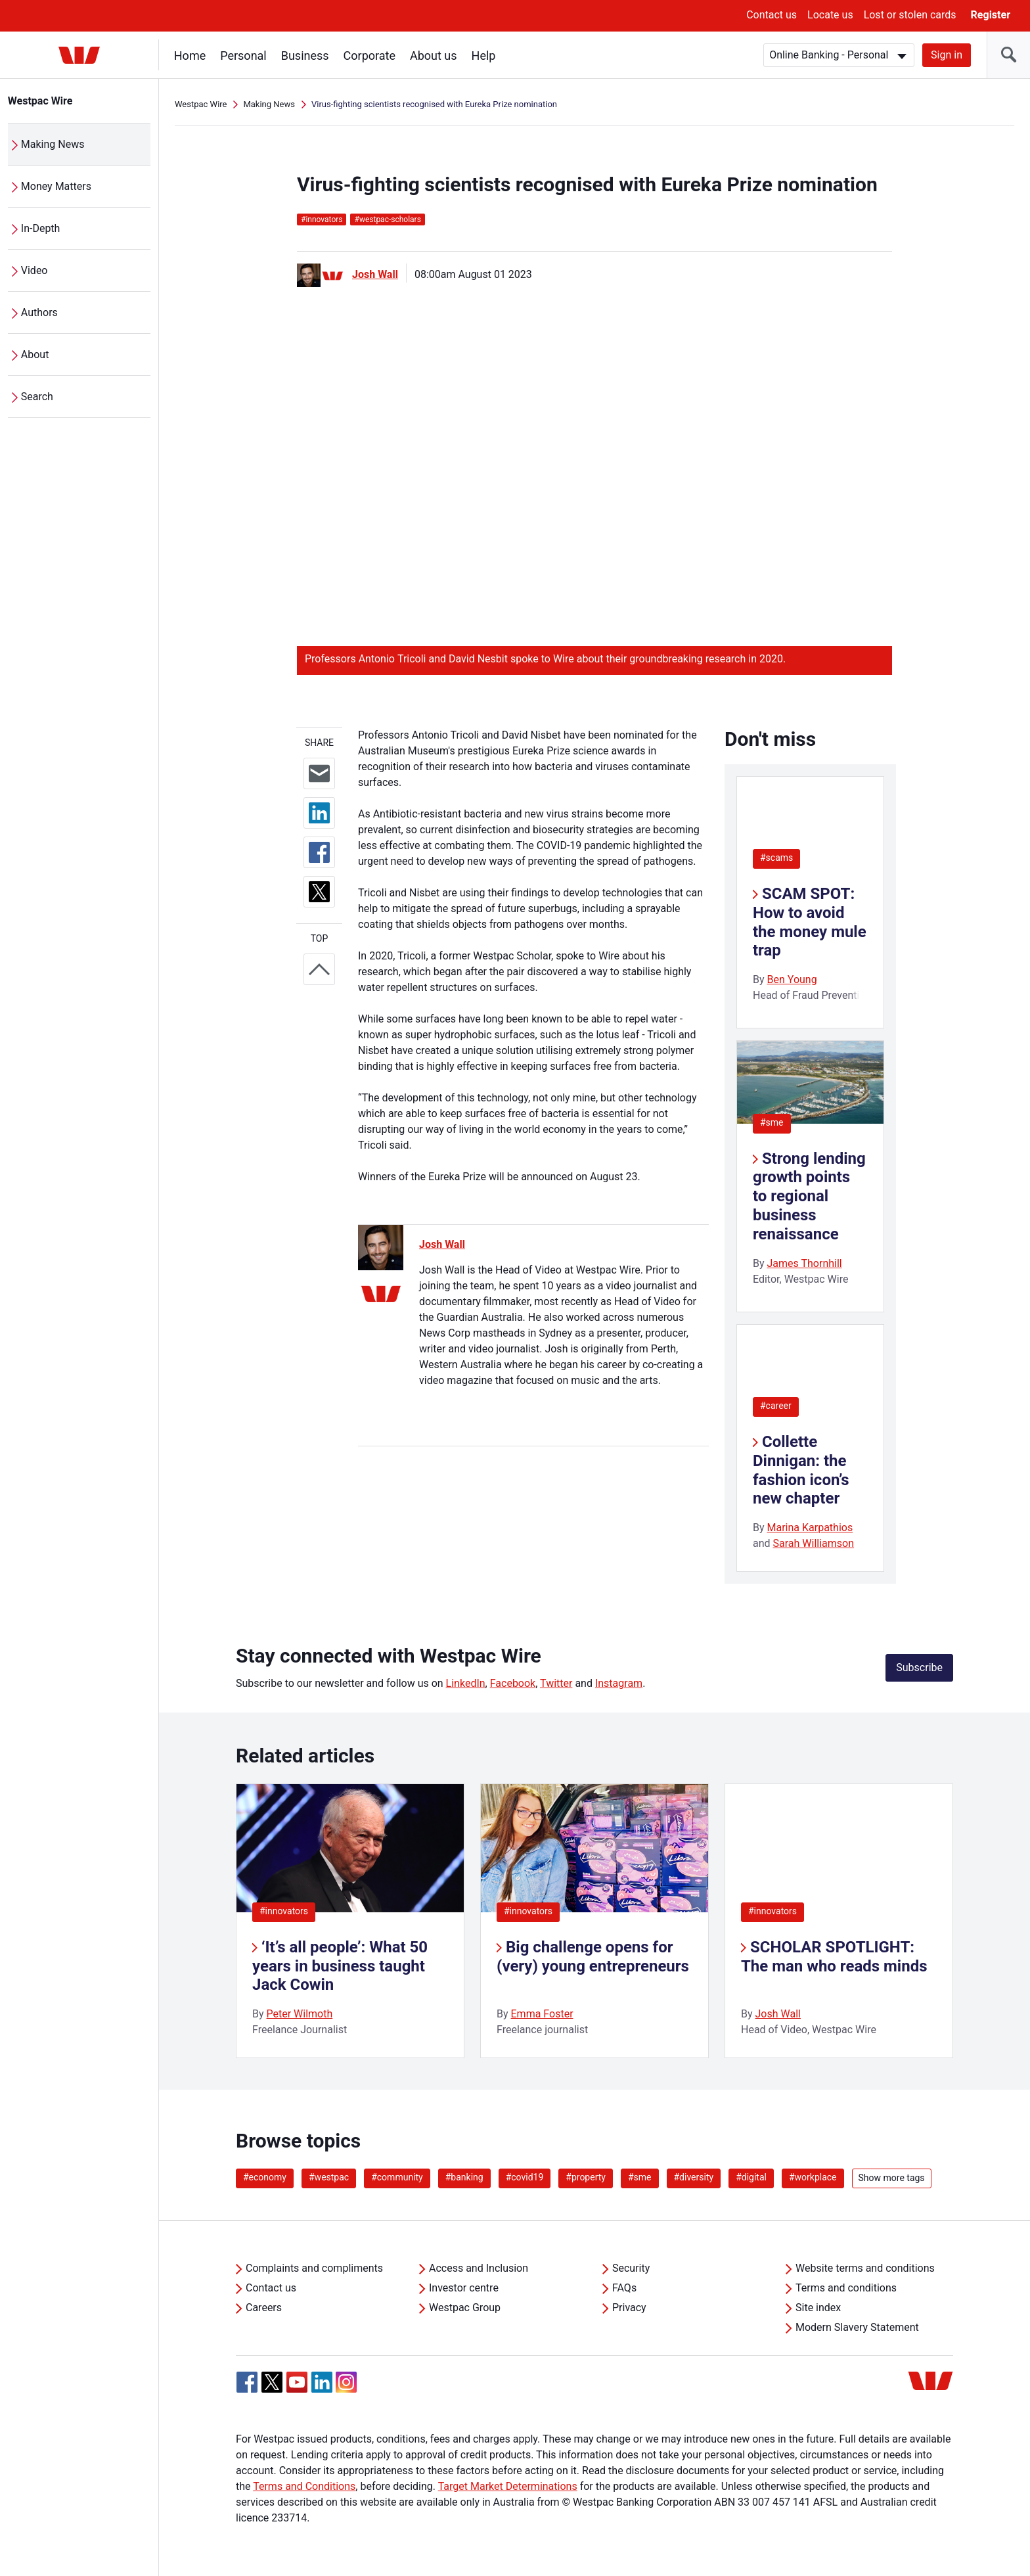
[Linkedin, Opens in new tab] (322, 2382)
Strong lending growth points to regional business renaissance (809, 1196)
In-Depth (40, 228)
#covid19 (525, 2177)
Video (34, 270)
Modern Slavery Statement (857, 2327)
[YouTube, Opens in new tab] (297, 2382)
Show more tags (892, 2178)
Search (37, 396)
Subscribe (919, 1667)
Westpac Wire (40, 101)
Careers (264, 2307)
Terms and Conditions (304, 2486)
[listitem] (350, 1920)
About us (433, 55)
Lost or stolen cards (910, 15)
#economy (264, 2177)
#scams (776, 857)
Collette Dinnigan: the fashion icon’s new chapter (801, 1470)
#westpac (329, 2177)
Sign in (946, 55)
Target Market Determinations (507, 2486)
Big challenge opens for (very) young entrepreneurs (593, 1956)
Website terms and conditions (865, 2268)
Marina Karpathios (810, 1527)
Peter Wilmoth (300, 2014)
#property (586, 2177)
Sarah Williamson (814, 1543)
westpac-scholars (387, 219)
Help (484, 55)
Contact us (771, 15)
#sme (772, 1122)
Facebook (512, 1683)
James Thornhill (804, 1263)
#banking (464, 2177)
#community (397, 2177)
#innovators (283, 1911)
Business (305, 55)
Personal (243, 55)
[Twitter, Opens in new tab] (272, 2382)
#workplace (813, 2177)
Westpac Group (465, 2307)
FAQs (624, 2288)
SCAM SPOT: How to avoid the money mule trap (809, 922)
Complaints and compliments (314, 2268)
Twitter (556, 1683)
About (35, 354)
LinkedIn (465, 1683)
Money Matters (56, 186)
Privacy (629, 2307)
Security (631, 2268)
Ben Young (792, 979)
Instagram (618, 1683)
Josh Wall (375, 274)
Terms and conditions (846, 2288)
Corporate (369, 55)
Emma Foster (542, 2014)
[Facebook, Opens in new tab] (247, 2382)
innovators (321, 219)
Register (990, 15)
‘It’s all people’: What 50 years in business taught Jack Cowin (340, 1966)
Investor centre (464, 2288)
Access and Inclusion (478, 2268)
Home (190, 55)
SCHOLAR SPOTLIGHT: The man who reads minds (834, 1956)
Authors (39, 312)
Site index (818, 2307)
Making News (53, 144)
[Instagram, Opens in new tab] (346, 2389)
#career (776, 1405)
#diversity (694, 2177)
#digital (751, 2177)
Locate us (830, 15)
